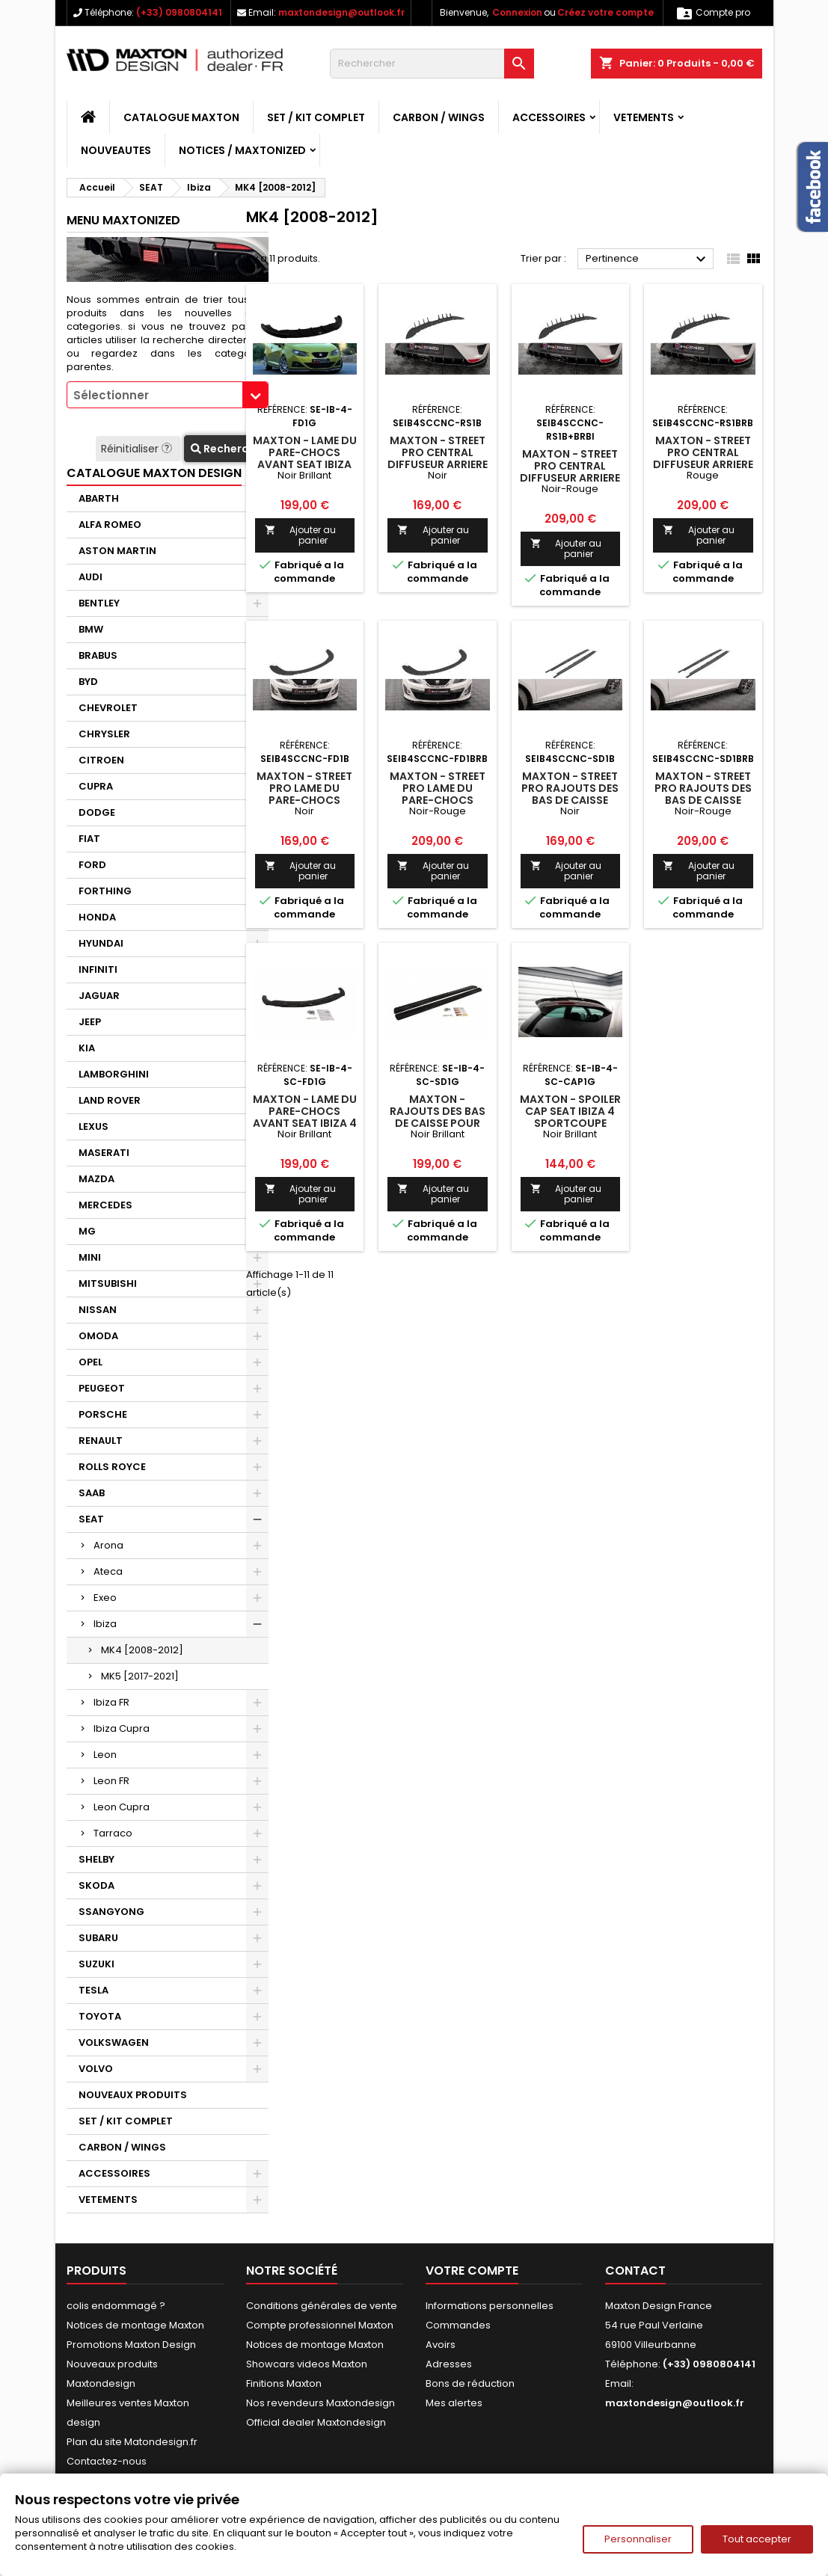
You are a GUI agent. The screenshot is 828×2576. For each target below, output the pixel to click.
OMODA (98, 1336)
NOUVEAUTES (116, 150)
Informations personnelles (489, 2306)
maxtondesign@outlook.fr (341, 12)
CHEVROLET (108, 708)
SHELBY (96, 1859)
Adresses (449, 2364)
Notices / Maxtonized (242, 150)
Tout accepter (757, 2539)
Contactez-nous (107, 2461)
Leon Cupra (121, 1807)
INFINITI (98, 969)
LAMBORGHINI (114, 1074)
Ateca (108, 1571)
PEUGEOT (102, 1388)
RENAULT (101, 1440)
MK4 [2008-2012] (142, 1650)
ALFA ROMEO (110, 524)
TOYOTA (100, 2016)
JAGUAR (99, 996)
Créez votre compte (605, 12)
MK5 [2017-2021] (140, 1676)
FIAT (89, 838)
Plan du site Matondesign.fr (132, 2442)
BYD (88, 681)
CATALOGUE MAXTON (181, 117)
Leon (105, 1754)
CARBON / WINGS (439, 117)
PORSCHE (103, 1414)
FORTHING (105, 891)
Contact (635, 2270)
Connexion (517, 12)
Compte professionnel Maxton (319, 2325)
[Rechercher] (432, 64)
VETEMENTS (643, 117)
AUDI (90, 577)
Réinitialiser (138, 448)
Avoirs (441, 2344)
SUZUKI (96, 1964)
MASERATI (104, 1153)
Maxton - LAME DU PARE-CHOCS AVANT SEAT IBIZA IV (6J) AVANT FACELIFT (305, 464)
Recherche (226, 448)
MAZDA (96, 1179)
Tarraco (112, 1833)
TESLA (93, 1990)
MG (87, 1231)
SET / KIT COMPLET (316, 117)
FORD (92, 865)
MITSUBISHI (108, 1283)
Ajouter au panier (301, 535)
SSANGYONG (111, 1912)
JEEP (90, 1022)
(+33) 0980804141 (179, 12)
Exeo (105, 1597)
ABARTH (99, 498)
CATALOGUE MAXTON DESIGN (154, 473)
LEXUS (93, 1126)
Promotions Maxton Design (131, 2344)
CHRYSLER (104, 734)
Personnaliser (638, 2539)
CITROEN (101, 760)
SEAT (91, 1519)
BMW (91, 629)
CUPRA (96, 786)
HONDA (97, 917)
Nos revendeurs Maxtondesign (320, 2403)
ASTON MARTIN (117, 551)
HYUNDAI (101, 943)
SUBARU (98, 1938)
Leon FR (111, 1781)
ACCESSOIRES (549, 117)
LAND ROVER (110, 1100)
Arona (108, 1545)
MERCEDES (105, 1205)
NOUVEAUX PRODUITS (133, 2095)
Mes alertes (454, 2403)
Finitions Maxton (284, 2383)
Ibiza (105, 1624)
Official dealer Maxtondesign (316, 2422)
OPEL (90, 1362)
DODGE (97, 812)
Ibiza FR (111, 1702)
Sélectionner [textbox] (111, 395)
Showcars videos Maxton (306, 2364)
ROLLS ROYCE (112, 1467)
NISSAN (98, 1310)
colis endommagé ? (116, 2306)
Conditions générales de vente (321, 2306)
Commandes (458, 2325)
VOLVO (96, 2069)
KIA (87, 1048)
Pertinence (648, 259)
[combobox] (168, 394)
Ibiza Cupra (121, 1728)
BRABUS (98, 655)
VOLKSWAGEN (114, 2042)
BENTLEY (99, 603)
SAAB (92, 1493)
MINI (90, 1257)
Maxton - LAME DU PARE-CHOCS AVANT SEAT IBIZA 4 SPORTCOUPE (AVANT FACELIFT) (305, 1123)
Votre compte (472, 2270)
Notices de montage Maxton (135, 2325)
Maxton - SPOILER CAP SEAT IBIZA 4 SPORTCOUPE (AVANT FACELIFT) (570, 1117)
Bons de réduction (470, 2383)
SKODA (96, 1885)
